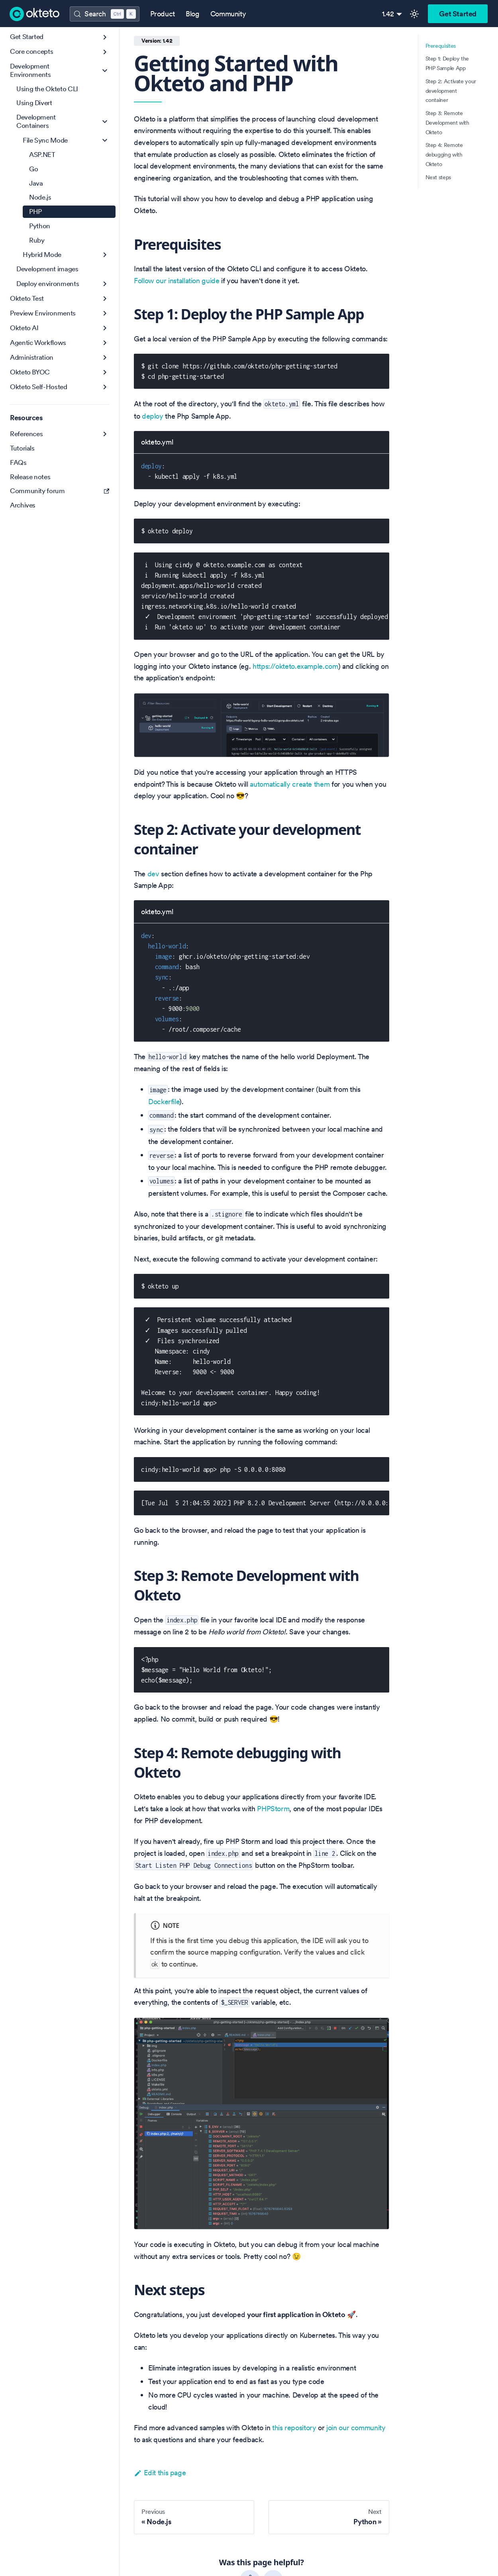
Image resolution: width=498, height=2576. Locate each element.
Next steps (438, 177)
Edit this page (160, 2472)
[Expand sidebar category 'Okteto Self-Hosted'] (105, 387)
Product (162, 13)
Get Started (457, 13)
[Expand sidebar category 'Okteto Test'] (105, 298)
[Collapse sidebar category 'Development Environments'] (105, 70)
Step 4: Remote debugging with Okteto (444, 154)
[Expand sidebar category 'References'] (105, 434)
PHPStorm (273, 1808)
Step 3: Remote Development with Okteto (447, 123)
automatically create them (289, 784)
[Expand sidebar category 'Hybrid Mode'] (105, 254)
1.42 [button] (388, 13)
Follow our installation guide (177, 280)
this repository (294, 2427)
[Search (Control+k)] (104, 14)
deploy (152, 416)
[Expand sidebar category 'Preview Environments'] (105, 313)
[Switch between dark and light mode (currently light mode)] (414, 14)
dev (153, 873)
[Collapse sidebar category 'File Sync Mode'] (105, 140)
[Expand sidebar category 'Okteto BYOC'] (105, 372)
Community (228, 13)
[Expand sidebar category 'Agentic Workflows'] (105, 342)
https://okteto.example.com (295, 666)
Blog (193, 13)
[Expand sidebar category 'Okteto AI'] (105, 328)
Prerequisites (440, 45)
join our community (356, 2427)
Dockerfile (163, 1101)
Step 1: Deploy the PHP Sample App (447, 63)
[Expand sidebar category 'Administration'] (105, 357)
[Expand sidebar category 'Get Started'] (105, 37)
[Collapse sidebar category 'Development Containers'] (105, 121)
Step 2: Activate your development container (450, 91)
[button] (60, 52)
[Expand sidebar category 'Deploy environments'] (105, 283)
